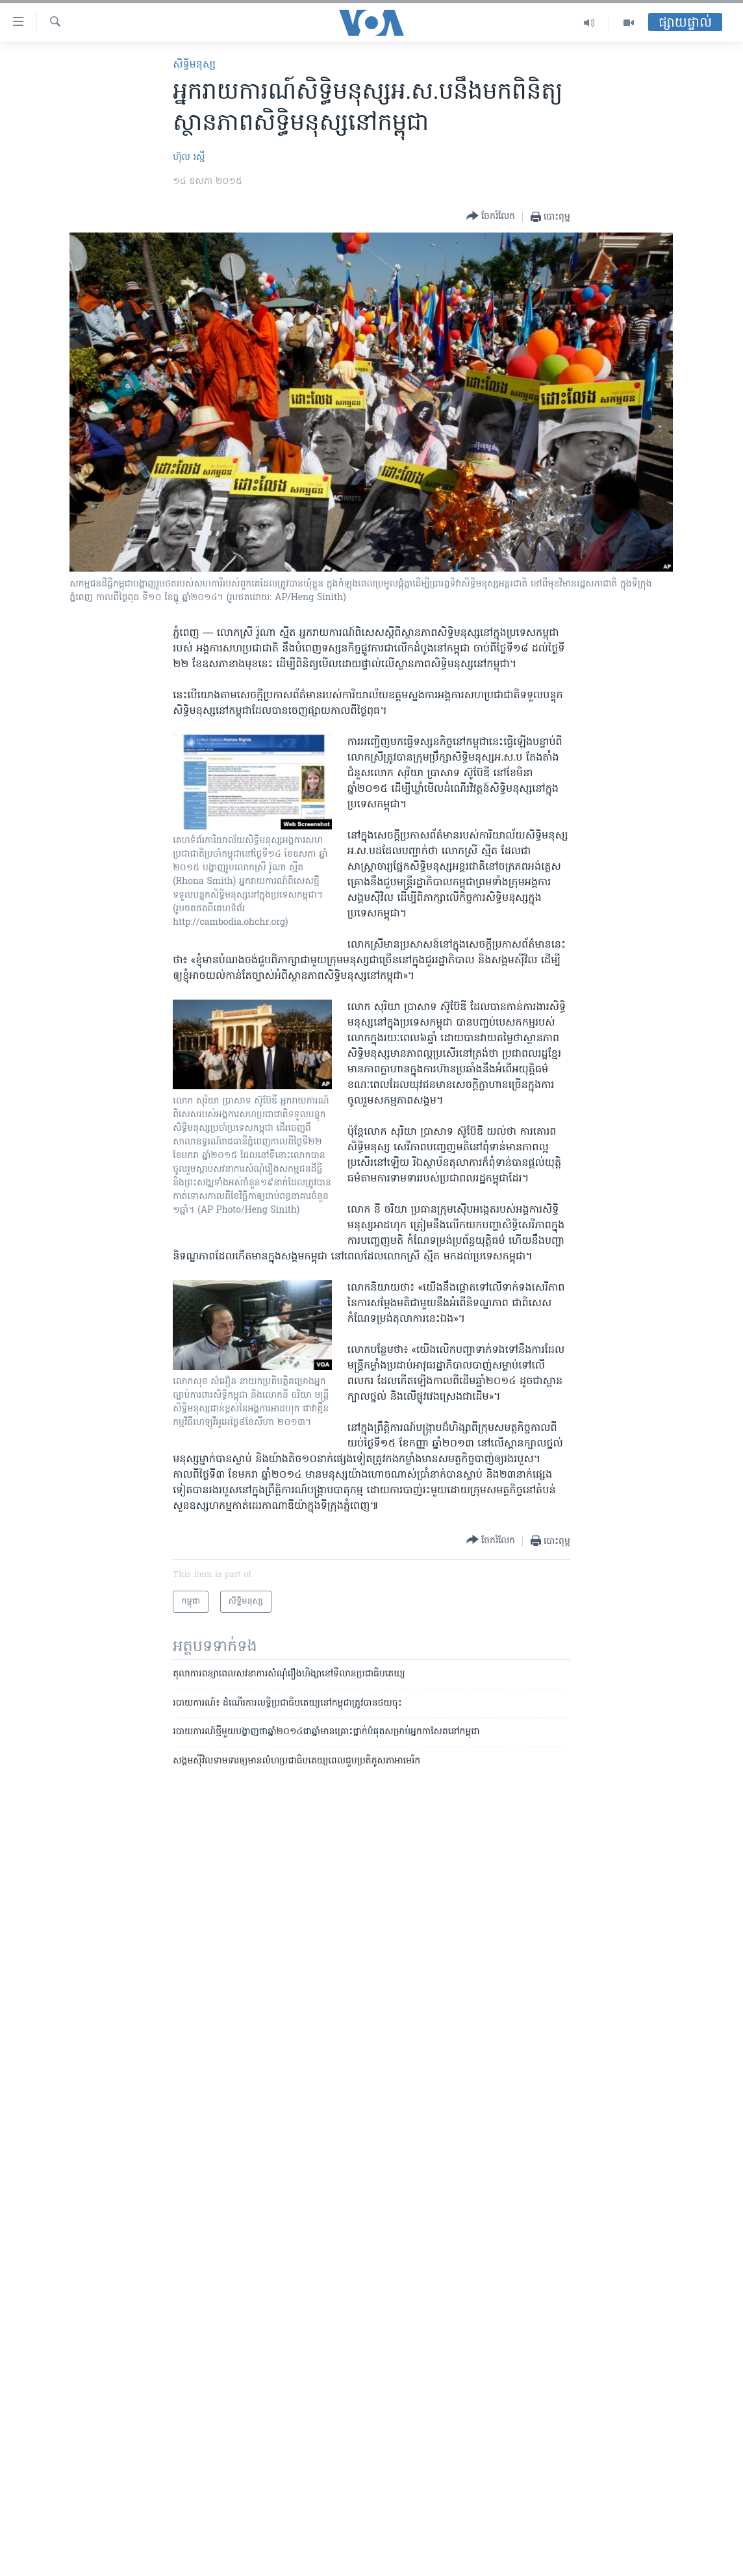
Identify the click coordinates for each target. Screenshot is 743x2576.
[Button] (490, 216)
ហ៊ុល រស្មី (189, 157)
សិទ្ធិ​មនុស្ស (194, 65)
